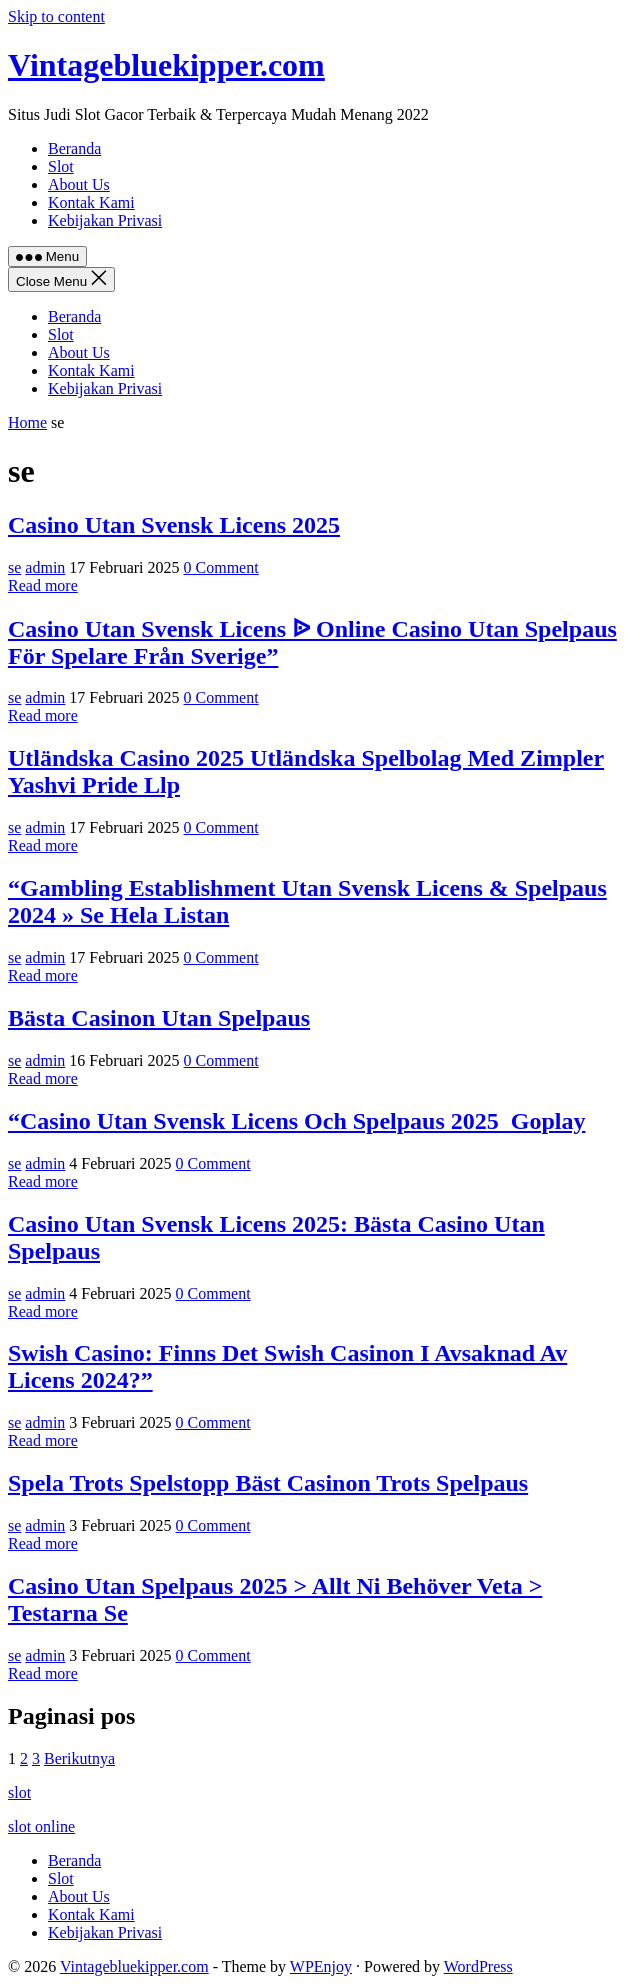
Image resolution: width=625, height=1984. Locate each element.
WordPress (478, 1966)
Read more (43, 585)
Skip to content (56, 16)
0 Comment (221, 567)
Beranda (74, 316)
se (14, 567)
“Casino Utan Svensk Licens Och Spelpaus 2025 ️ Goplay (296, 1121)
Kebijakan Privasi (105, 388)
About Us (79, 352)
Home (27, 422)
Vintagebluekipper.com (166, 65)
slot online (41, 1826)
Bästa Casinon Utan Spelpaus (159, 1018)
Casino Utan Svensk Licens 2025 (174, 525)
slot (19, 1792)
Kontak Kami (91, 370)
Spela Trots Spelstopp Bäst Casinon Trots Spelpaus (268, 1483)
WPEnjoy (321, 1966)
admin (45, 567)
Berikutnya (79, 1758)
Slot (61, 334)
